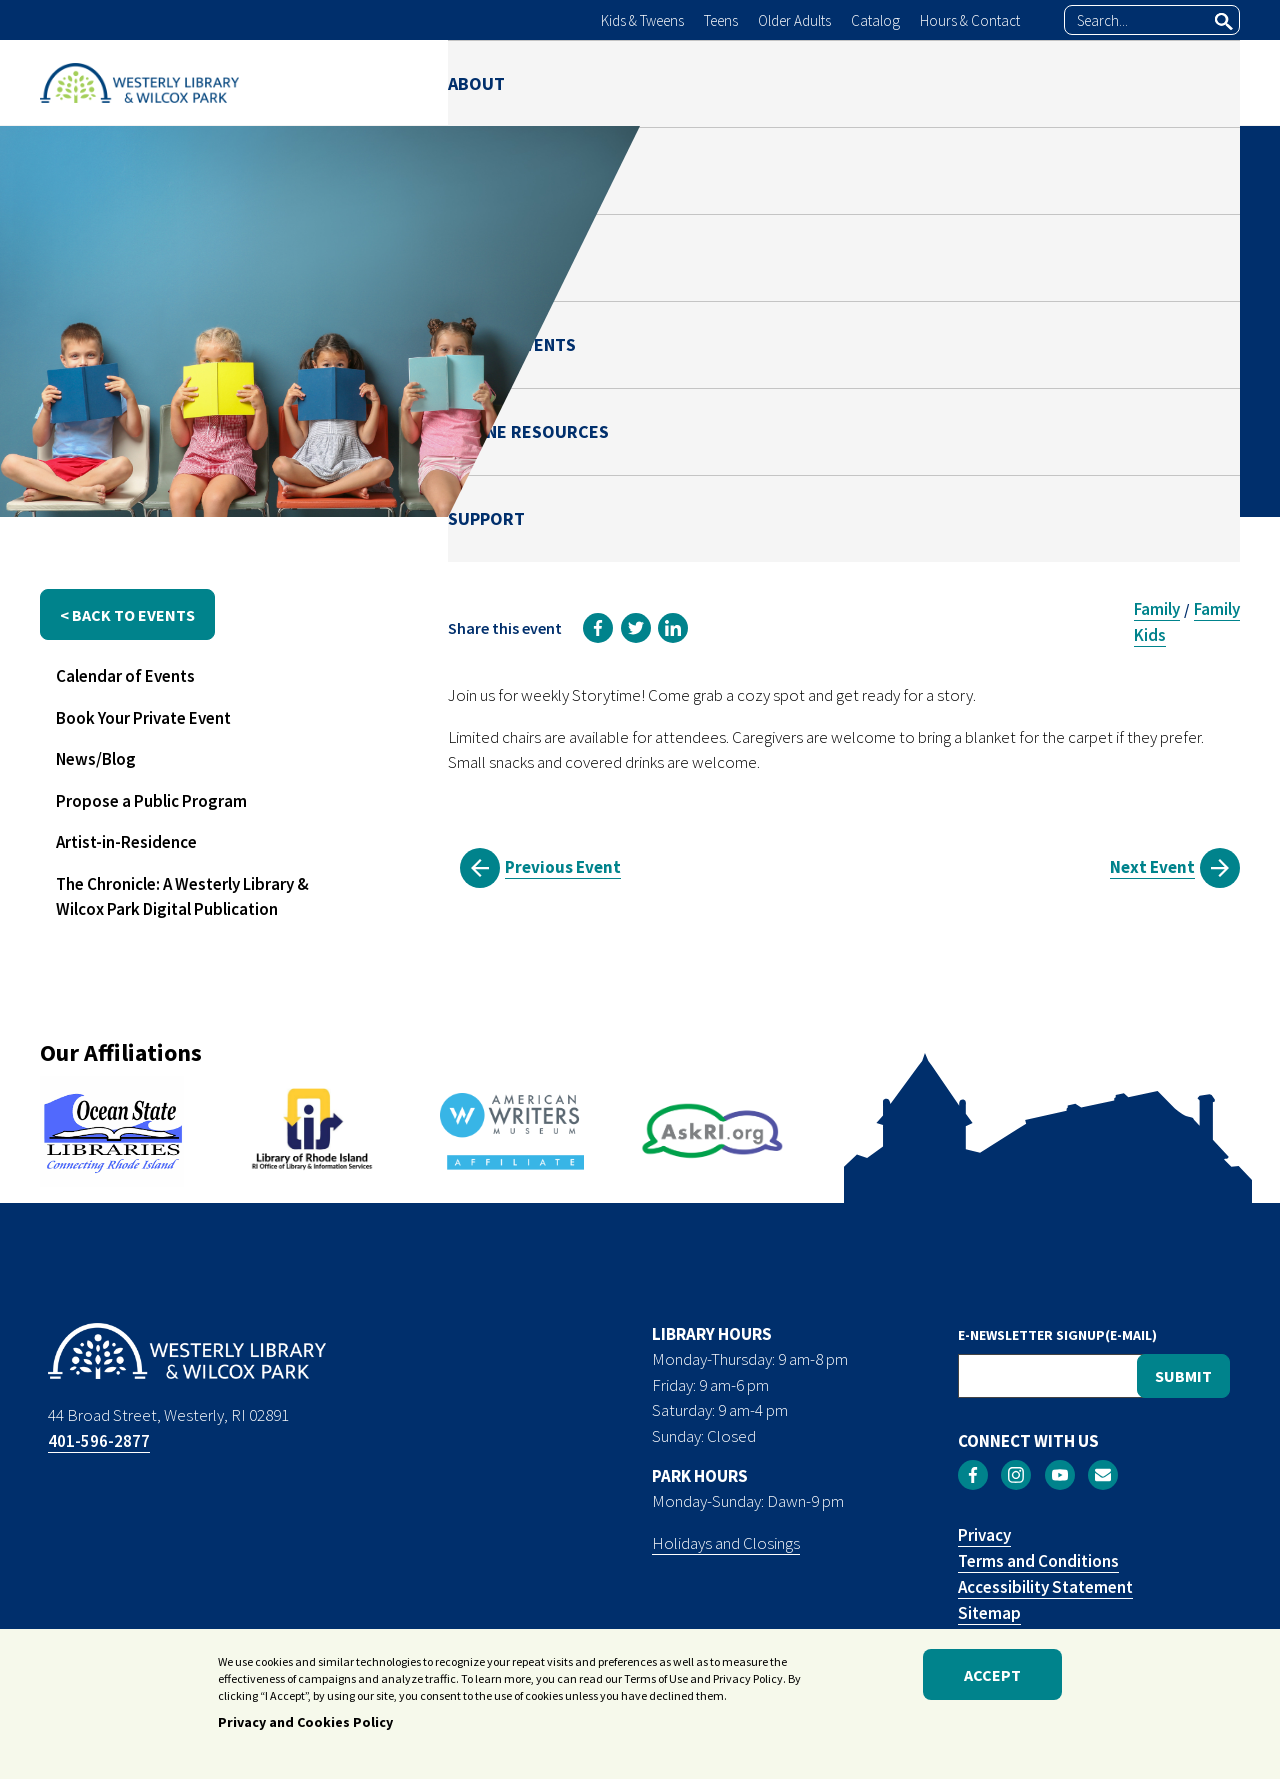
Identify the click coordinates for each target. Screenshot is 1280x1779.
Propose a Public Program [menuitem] (151, 801)
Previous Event (563, 867)
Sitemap (989, 1613)
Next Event (1152, 867)
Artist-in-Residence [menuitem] (126, 842)
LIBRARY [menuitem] (590, 82)
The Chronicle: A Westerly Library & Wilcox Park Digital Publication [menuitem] (182, 897)
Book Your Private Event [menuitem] (143, 718)
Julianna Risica (1016, 373)
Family (1157, 609)
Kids (1150, 635)
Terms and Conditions (1038, 1561)
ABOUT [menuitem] (476, 82)
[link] (598, 628)
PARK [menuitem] (696, 82)
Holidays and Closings (726, 1543)
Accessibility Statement (1045, 1587)
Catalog (875, 20)
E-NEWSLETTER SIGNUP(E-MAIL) (1057, 1335)
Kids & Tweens (642, 20)
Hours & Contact (970, 20)
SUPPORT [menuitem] (1201, 82)
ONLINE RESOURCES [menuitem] (1030, 82)
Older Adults (794, 20)
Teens (721, 20)
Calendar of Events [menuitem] (125, 676)
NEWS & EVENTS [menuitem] (833, 82)
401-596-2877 (99, 1441)
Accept (992, 1675)
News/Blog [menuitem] (96, 759)
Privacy (984, 1535)
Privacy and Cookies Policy (305, 1723)
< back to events (127, 615)
